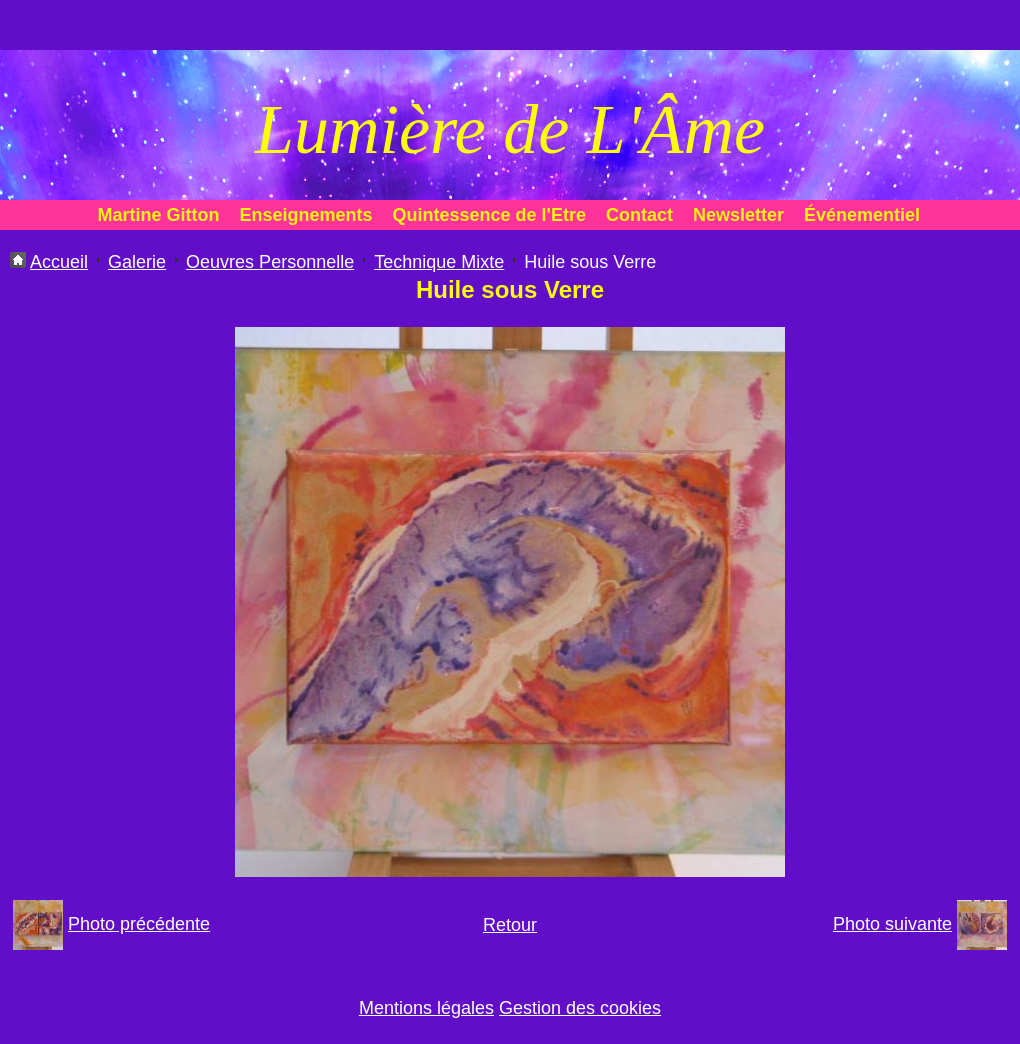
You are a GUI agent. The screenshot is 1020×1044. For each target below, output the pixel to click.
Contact (639, 215)
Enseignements (306, 215)
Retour (510, 925)
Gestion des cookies (580, 1008)
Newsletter (738, 215)
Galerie (137, 262)
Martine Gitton (159, 215)
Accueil (59, 262)
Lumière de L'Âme (510, 129)
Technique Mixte (439, 262)
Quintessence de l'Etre (489, 215)
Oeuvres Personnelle (270, 262)
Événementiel (862, 215)
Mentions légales (426, 1008)
